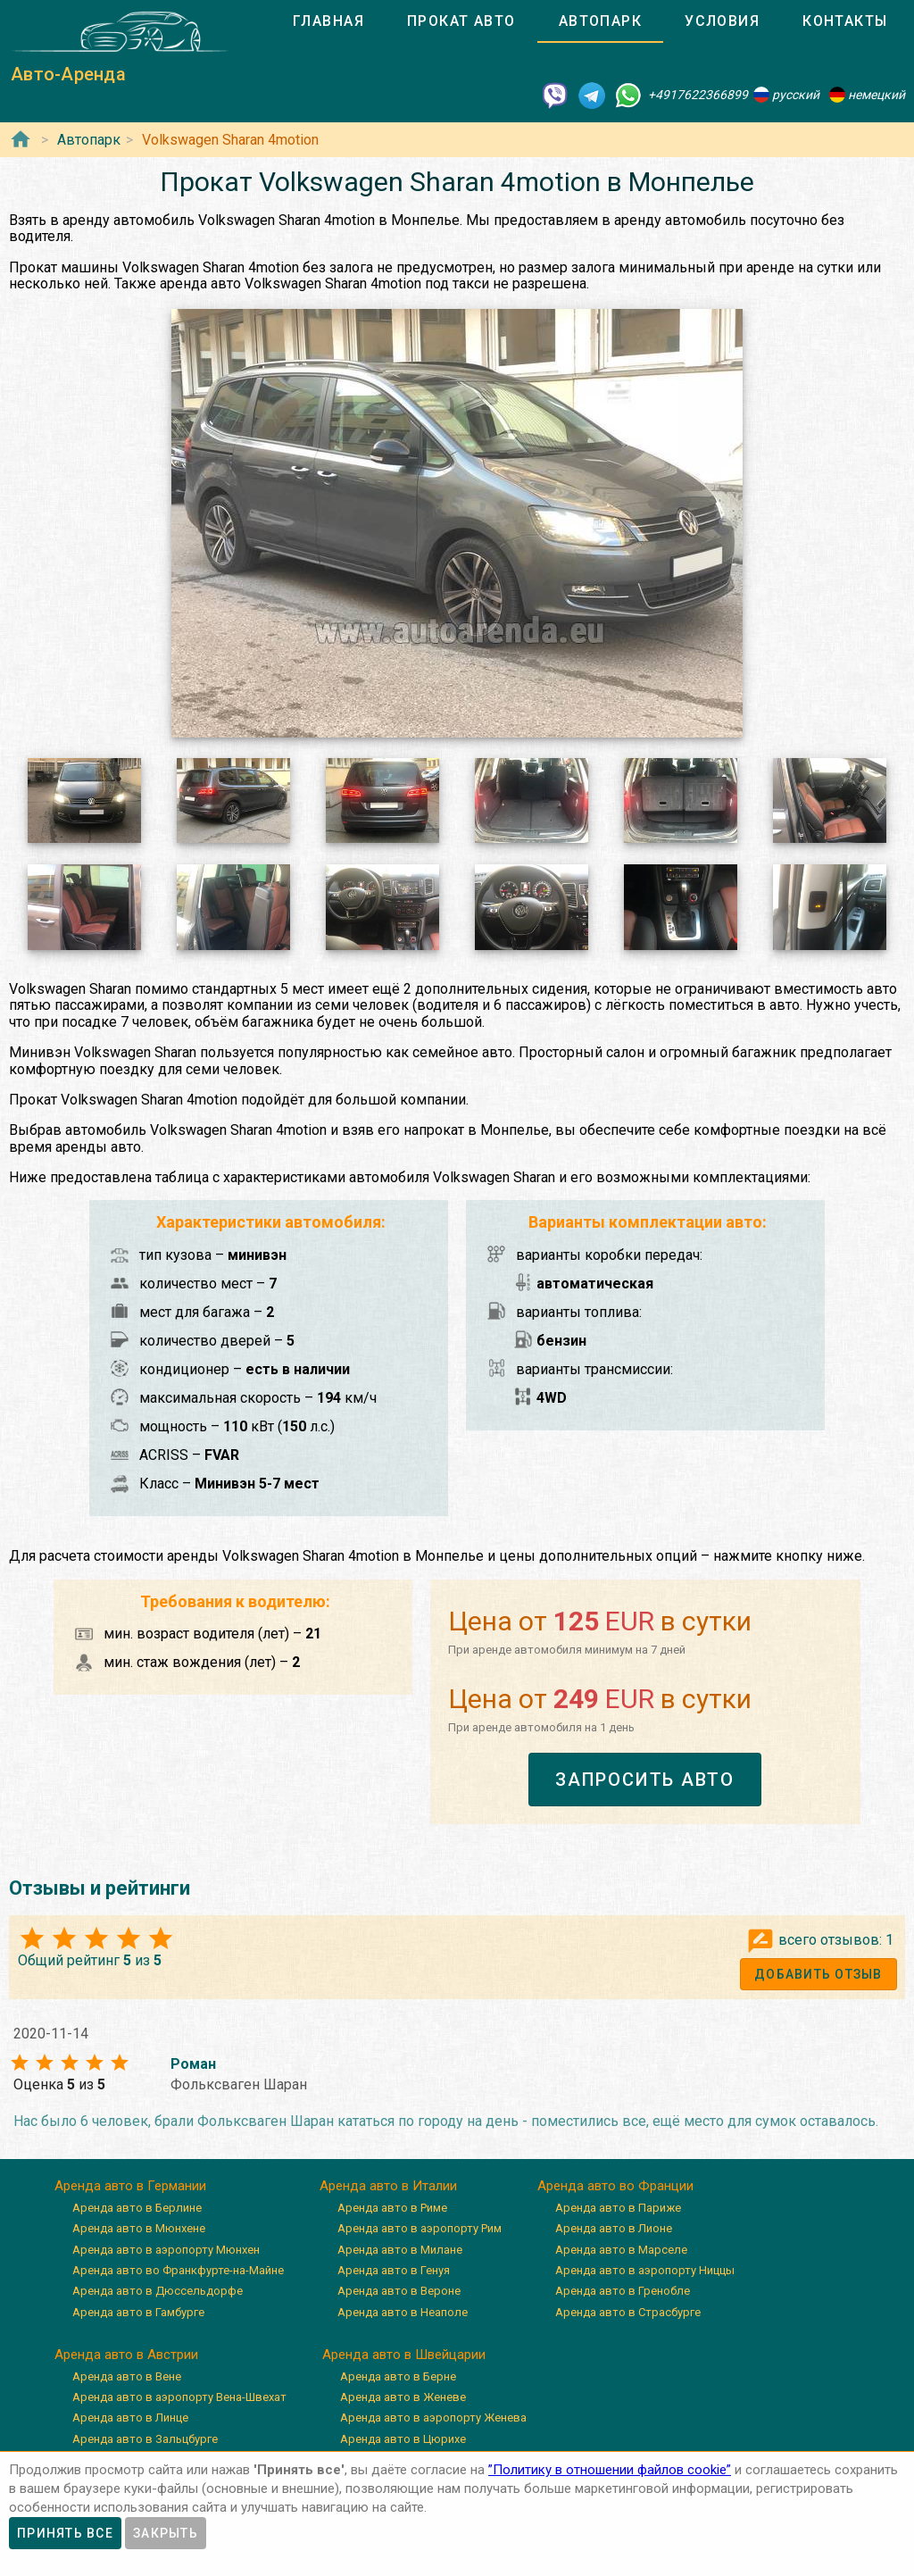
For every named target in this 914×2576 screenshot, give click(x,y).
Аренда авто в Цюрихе (403, 2439)
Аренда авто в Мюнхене (138, 2228)
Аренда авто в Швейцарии (404, 2355)
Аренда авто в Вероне (399, 2290)
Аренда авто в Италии (388, 2186)
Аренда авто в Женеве (403, 2397)
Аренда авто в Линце (130, 2417)
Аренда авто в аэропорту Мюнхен (166, 2249)
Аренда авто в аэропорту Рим (419, 2228)
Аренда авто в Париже (618, 2207)
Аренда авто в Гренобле (622, 2290)
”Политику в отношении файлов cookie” (609, 2470)
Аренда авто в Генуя (393, 2270)
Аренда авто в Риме (392, 2207)
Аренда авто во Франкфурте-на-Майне (178, 2270)
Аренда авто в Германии (130, 2186)
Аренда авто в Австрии (126, 2355)
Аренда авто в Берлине (137, 2207)
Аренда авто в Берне (398, 2376)
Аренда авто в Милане (399, 2249)
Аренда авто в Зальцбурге (145, 2439)
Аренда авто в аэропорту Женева (433, 2417)
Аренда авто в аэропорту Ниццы (645, 2270)
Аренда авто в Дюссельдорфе (157, 2290)
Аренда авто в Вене (126, 2376)
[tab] (328, 21)
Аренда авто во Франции (615, 2186)
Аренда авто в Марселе (621, 2249)
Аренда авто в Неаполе (402, 2312)
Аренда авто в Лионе (613, 2228)
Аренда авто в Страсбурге (628, 2312)
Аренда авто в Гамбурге (138, 2312)
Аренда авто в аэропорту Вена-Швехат (179, 2397)
